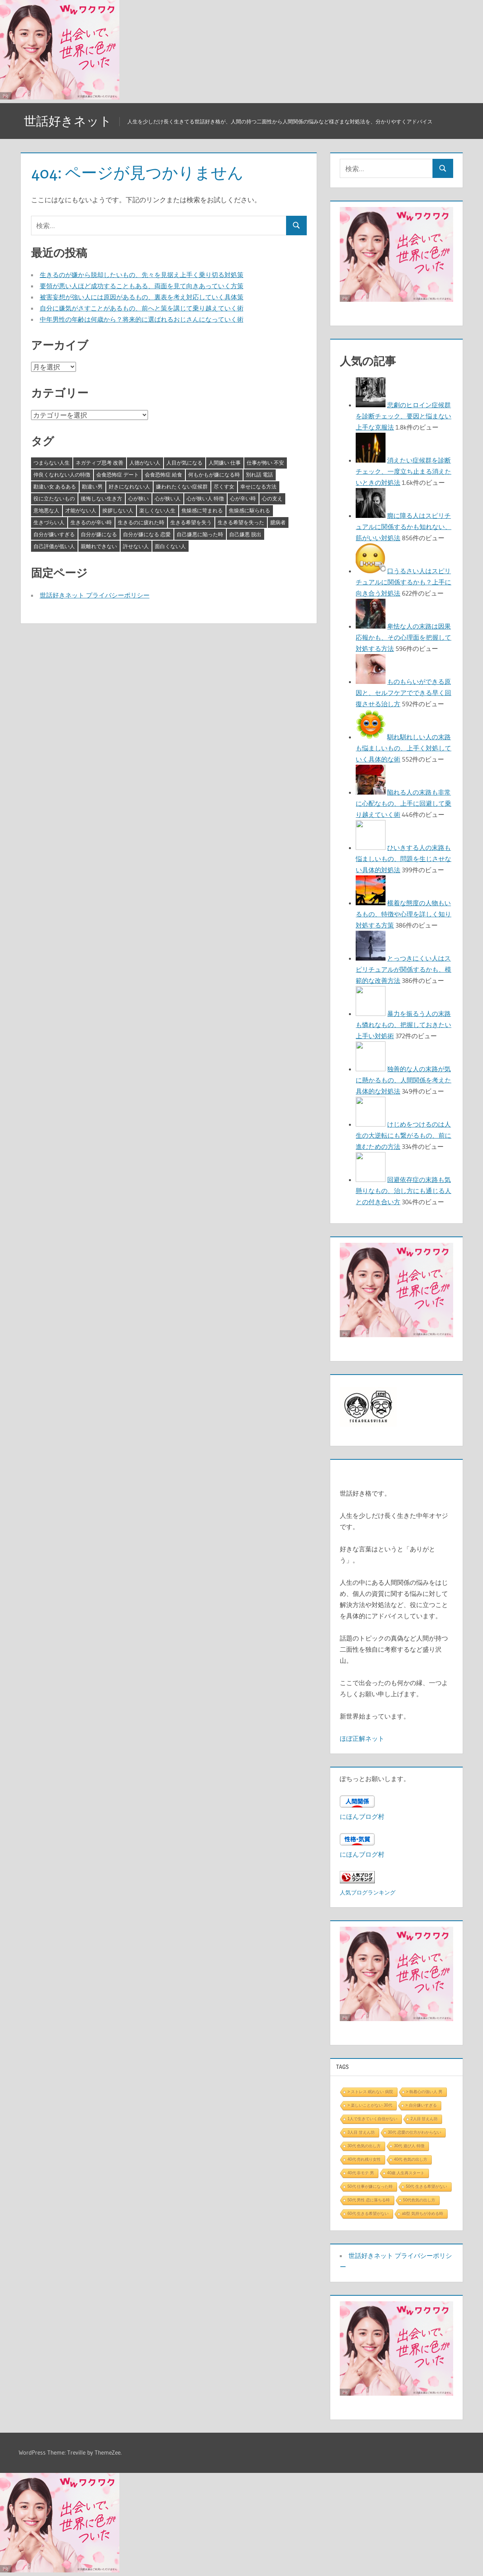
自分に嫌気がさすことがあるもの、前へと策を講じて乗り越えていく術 (141, 308)
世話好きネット (69, 121)
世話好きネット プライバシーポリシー (95, 595)
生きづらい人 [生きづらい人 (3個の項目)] (48, 522)
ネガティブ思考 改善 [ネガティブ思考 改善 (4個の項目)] (99, 462)
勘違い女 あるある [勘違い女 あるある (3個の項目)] (54, 486)
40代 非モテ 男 (360, 2173)
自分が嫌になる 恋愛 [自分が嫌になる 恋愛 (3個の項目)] (147, 534)
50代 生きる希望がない (426, 2186)
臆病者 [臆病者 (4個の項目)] (278, 522)
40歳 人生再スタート (406, 2173)
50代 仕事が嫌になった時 (370, 2186)
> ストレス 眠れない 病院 (370, 2092)
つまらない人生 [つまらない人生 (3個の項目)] (51, 462)
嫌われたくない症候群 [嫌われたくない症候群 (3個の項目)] (182, 486)
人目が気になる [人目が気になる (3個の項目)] (184, 462)
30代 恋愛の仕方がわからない (414, 2132)
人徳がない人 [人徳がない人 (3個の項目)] (144, 462)
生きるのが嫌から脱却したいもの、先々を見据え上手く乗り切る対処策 (141, 275)
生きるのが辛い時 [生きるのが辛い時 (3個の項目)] (91, 522)
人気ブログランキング (367, 1892)
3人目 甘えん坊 (360, 2132)
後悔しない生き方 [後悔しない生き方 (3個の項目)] (101, 498)
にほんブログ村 (362, 1816)
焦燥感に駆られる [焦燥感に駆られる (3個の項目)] (249, 510)
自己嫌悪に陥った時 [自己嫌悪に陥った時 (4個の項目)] (200, 534)
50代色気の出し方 (419, 2200)
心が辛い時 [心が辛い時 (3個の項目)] (243, 498)
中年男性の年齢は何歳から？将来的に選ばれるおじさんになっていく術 (141, 319)
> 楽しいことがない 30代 (369, 2105)
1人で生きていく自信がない (372, 2119)
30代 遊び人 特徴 (409, 2146)
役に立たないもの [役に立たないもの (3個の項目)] (54, 498)
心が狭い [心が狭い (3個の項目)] (138, 498)
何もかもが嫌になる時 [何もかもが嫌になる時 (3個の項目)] (214, 474)
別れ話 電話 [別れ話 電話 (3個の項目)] (259, 474)
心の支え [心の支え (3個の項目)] (272, 498)
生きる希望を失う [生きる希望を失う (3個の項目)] (191, 522)
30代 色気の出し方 (364, 2146)
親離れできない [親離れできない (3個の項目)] (99, 546)
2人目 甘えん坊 (424, 2119)
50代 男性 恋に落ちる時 (368, 2200)
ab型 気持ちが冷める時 (422, 2213)
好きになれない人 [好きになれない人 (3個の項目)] (129, 486)
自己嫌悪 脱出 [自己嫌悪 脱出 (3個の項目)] (245, 534)
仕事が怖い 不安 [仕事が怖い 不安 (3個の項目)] (265, 462)
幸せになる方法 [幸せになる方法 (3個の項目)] (258, 486)
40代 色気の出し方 (410, 2159)
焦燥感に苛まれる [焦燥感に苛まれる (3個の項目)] (202, 510)
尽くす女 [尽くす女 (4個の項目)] (224, 486)
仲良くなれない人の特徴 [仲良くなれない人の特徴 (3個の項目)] (61, 474)
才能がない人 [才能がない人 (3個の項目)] (80, 510)
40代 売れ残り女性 (364, 2159)
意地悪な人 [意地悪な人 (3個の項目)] (46, 510)
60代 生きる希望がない (368, 2213)
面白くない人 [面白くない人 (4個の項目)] (170, 546)
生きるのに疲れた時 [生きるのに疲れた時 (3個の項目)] (141, 522)
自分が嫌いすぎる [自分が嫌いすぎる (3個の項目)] (54, 534)
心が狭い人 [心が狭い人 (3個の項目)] (168, 498)
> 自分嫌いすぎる (421, 2105)
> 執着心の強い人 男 (424, 2092)
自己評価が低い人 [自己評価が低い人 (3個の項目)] (54, 546)
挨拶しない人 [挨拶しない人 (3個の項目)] (117, 510)
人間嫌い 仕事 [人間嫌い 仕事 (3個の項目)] (224, 462)
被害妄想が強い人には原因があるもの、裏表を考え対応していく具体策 (141, 297)
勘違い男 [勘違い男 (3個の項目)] (92, 486)
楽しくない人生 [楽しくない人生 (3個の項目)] (157, 510)
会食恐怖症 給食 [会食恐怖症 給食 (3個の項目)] (163, 474)
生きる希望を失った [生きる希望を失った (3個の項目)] (241, 522)
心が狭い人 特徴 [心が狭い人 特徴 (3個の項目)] (205, 498)
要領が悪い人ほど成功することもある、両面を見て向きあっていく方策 (141, 286)
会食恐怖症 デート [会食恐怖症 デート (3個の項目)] (117, 474)
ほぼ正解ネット (362, 1738)
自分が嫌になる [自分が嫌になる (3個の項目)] (99, 534)
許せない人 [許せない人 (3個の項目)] (136, 546)
